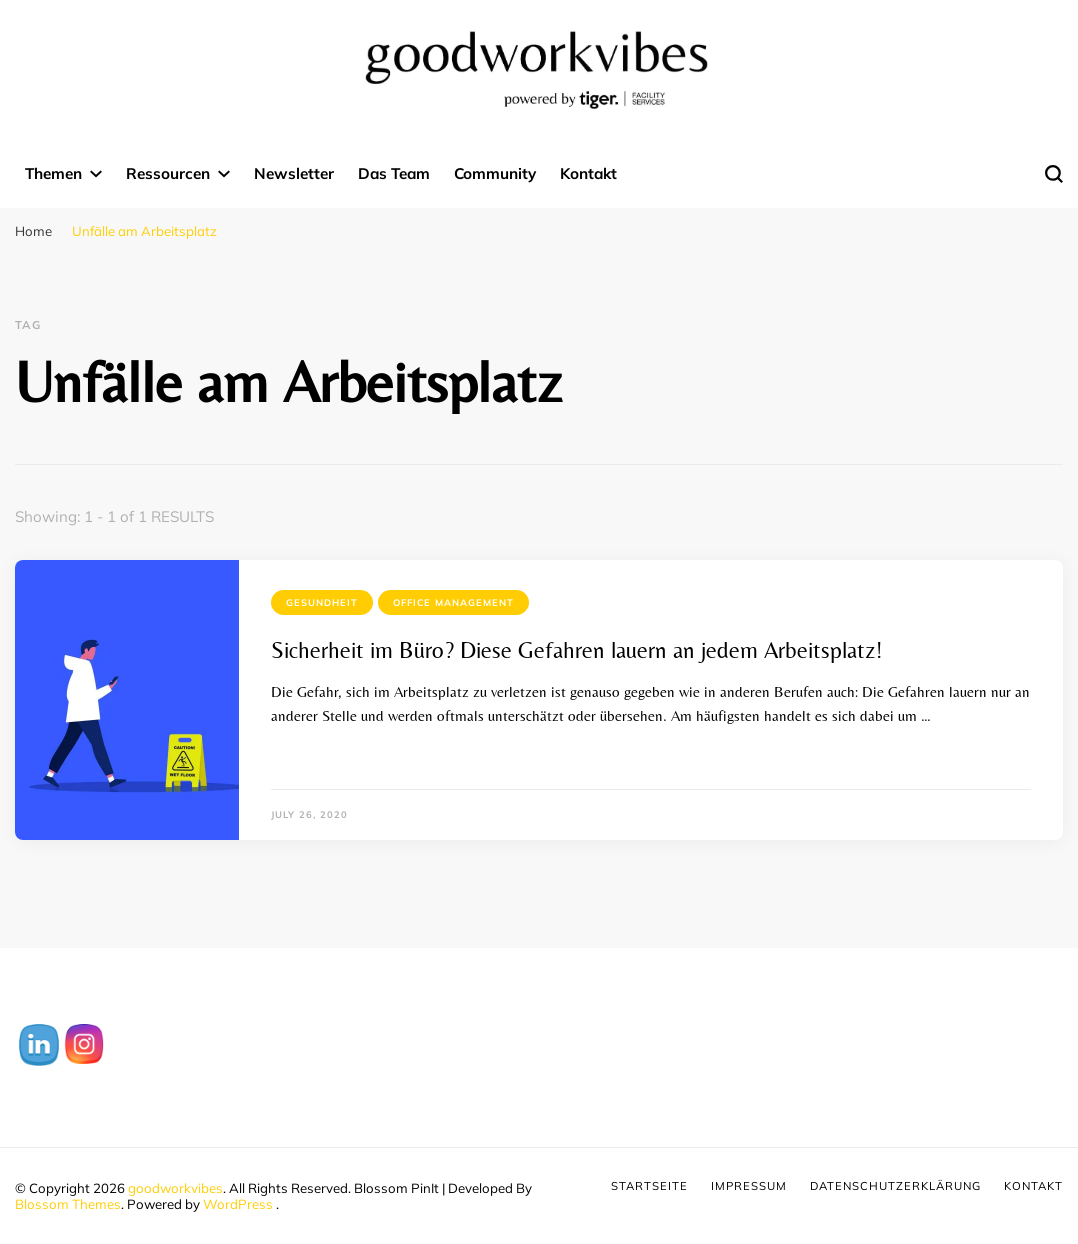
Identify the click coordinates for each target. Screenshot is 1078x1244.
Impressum (749, 1186)
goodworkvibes (175, 1188)
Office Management (453, 602)
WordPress (238, 1204)
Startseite (649, 1186)
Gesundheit (322, 602)
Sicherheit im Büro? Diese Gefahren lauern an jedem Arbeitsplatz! (577, 650)
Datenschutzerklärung (895, 1186)
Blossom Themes (68, 1204)
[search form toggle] (1054, 174)
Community (495, 173)
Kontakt (588, 173)
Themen (53, 173)
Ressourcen (168, 173)
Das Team (394, 173)
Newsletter (294, 173)
